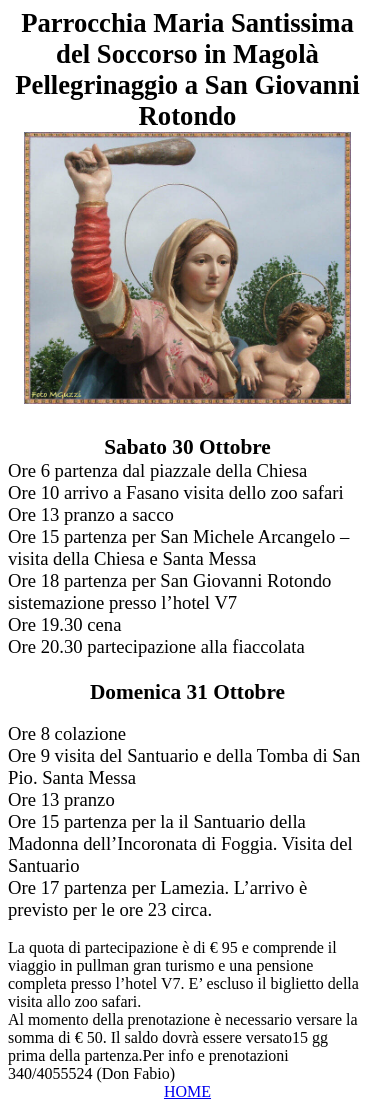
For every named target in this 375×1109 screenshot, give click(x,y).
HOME (187, 1091)
